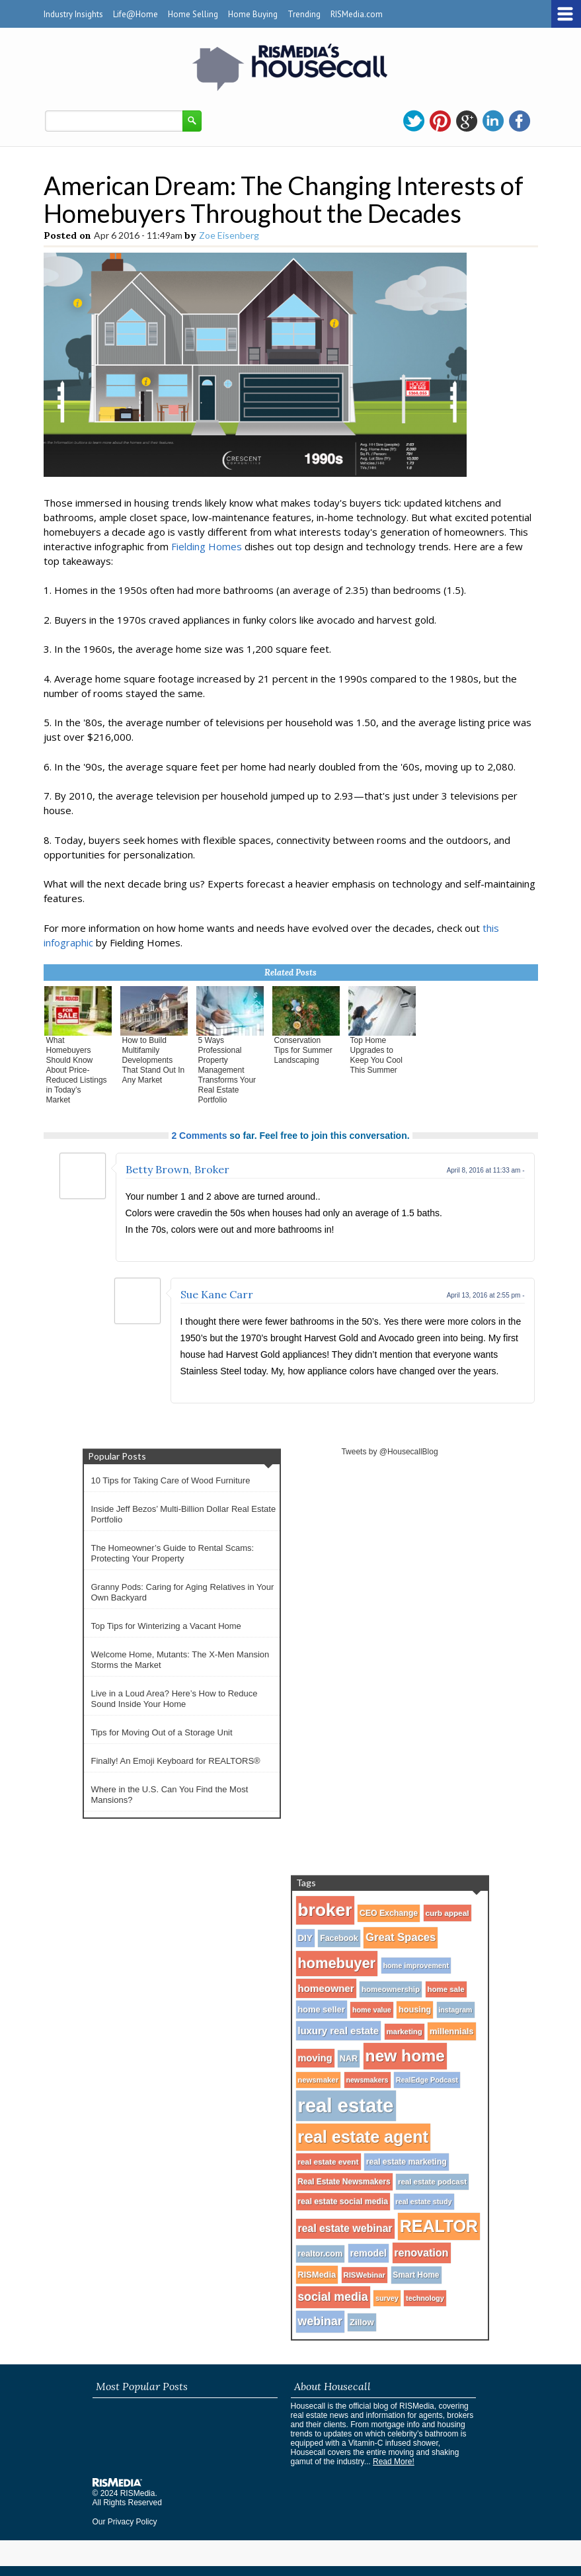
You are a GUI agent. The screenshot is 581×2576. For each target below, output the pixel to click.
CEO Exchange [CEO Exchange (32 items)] (389, 1913)
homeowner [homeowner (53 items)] (326, 1988)
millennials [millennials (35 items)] (451, 2031)
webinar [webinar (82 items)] (320, 2321)
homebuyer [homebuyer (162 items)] (337, 1963)
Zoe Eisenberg (229, 235)
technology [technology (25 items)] (425, 2298)
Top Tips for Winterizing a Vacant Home (166, 1626)
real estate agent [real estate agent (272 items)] (363, 2137)
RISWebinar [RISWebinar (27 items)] (364, 2275)
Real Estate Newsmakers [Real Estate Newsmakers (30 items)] (344, 2181)
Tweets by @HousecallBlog (389, 1451)
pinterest (440, 121)
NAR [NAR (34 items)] (349, 2058)
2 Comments (199, 1135)
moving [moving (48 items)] (315, 2058)
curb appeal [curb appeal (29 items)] (447, 1913)
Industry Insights (73, 14)
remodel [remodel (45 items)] (368, 2253)
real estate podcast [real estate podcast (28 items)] (432, 2182)
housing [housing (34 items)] (415, 2010)
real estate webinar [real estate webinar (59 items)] (345, 2228)
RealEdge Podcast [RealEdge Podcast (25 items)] (427, 2080)
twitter (414, 121)
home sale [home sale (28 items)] (446, 1989)
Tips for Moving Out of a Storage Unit (162, 1732)
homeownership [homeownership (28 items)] (391, 1989)
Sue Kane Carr (216, 1294)
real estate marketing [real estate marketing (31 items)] (406, 2162)
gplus (466, 121)
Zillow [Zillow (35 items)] (361, 2322)
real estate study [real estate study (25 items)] (424, 2202)
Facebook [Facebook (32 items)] (339, 1938)
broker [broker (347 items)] (325, 1910)
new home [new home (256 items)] (405, 2056)
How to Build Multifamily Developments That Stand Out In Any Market (153, 1060)
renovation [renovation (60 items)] (422, 2253)
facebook (519, 121)
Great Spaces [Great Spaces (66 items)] (401, 1937)
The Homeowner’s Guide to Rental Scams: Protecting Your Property (172, 1553)
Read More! (393, 2461)
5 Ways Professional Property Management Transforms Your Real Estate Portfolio (227, 1070)
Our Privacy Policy (125, 2521)
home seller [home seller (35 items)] (321, 2010)
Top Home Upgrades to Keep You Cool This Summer (376, 1055)
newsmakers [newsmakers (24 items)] (367, 2080)
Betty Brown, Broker (177, 1169)
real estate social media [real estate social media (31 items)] (343, 2201)
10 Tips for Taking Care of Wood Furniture (171, 1480)
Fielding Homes (206, 546)
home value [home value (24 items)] (371, 2010)
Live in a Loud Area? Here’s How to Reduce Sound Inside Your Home (174, 1698)
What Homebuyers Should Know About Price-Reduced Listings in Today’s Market (76, 1070)
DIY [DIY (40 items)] (305, 1938)
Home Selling (193, 14)
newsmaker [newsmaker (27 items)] (318, 2080)
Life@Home (135, 14)
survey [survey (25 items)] (387, 2298)
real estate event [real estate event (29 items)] (328, 2161)
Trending (304, 14)
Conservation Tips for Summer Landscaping (303, 1050)
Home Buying (253, 14)
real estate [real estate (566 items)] (346, 2105)
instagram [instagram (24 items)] (456, 2010)
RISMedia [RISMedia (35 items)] (317, 2275)
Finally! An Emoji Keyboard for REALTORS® (175, 1761)
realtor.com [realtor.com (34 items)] (320, 2254)
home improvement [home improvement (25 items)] (416, 1966)
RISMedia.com (356, 14)
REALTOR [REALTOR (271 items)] (439, 2226)
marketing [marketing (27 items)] (404, 2032)
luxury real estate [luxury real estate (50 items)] (338, 2030)
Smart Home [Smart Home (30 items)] (416, 2275)
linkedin (493, 121)
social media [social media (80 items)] (333, 2297)
